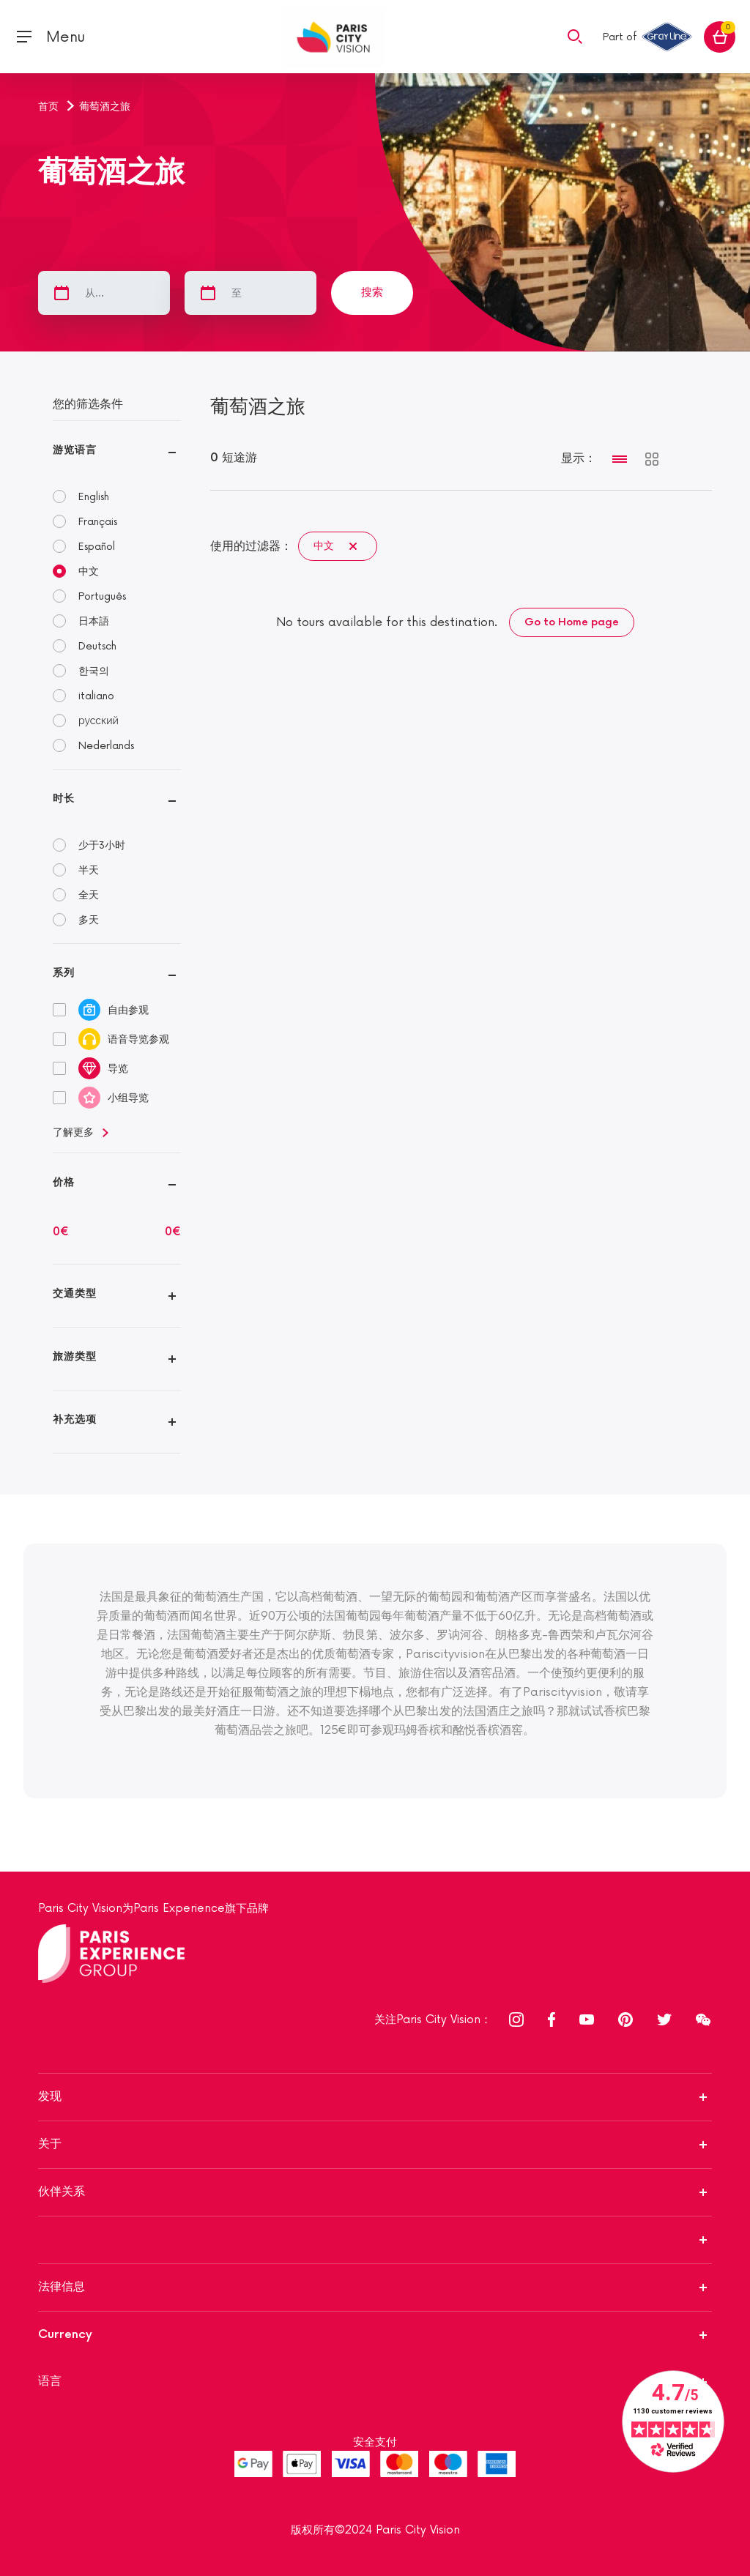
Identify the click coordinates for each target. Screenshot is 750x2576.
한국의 (93, 671)
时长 (64, 798)
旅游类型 (75, 1356)
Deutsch (97, 646)
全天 (88, 895)
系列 (64, 973)
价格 (64, 1182)
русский (98, 721)
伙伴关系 (61, 2192)
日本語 (93, 621)
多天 (88, 920)
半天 (88, 870)
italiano (96, 696)
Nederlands (106, 746)
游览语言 (75, 450)
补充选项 (75, 1419)
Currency (65, 2335)
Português (102, 596)
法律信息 (61, 2287)
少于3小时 (101, 845)
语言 (50, 2382)
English (93, 497)
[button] (575, 36)
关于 (50, 2144)
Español (96, 546)
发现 (50, 2097)
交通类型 (75, 1293)
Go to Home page (571, 622)
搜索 (372, 292)
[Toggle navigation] (50, 36)
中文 (88, 571)
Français (97, 521)
